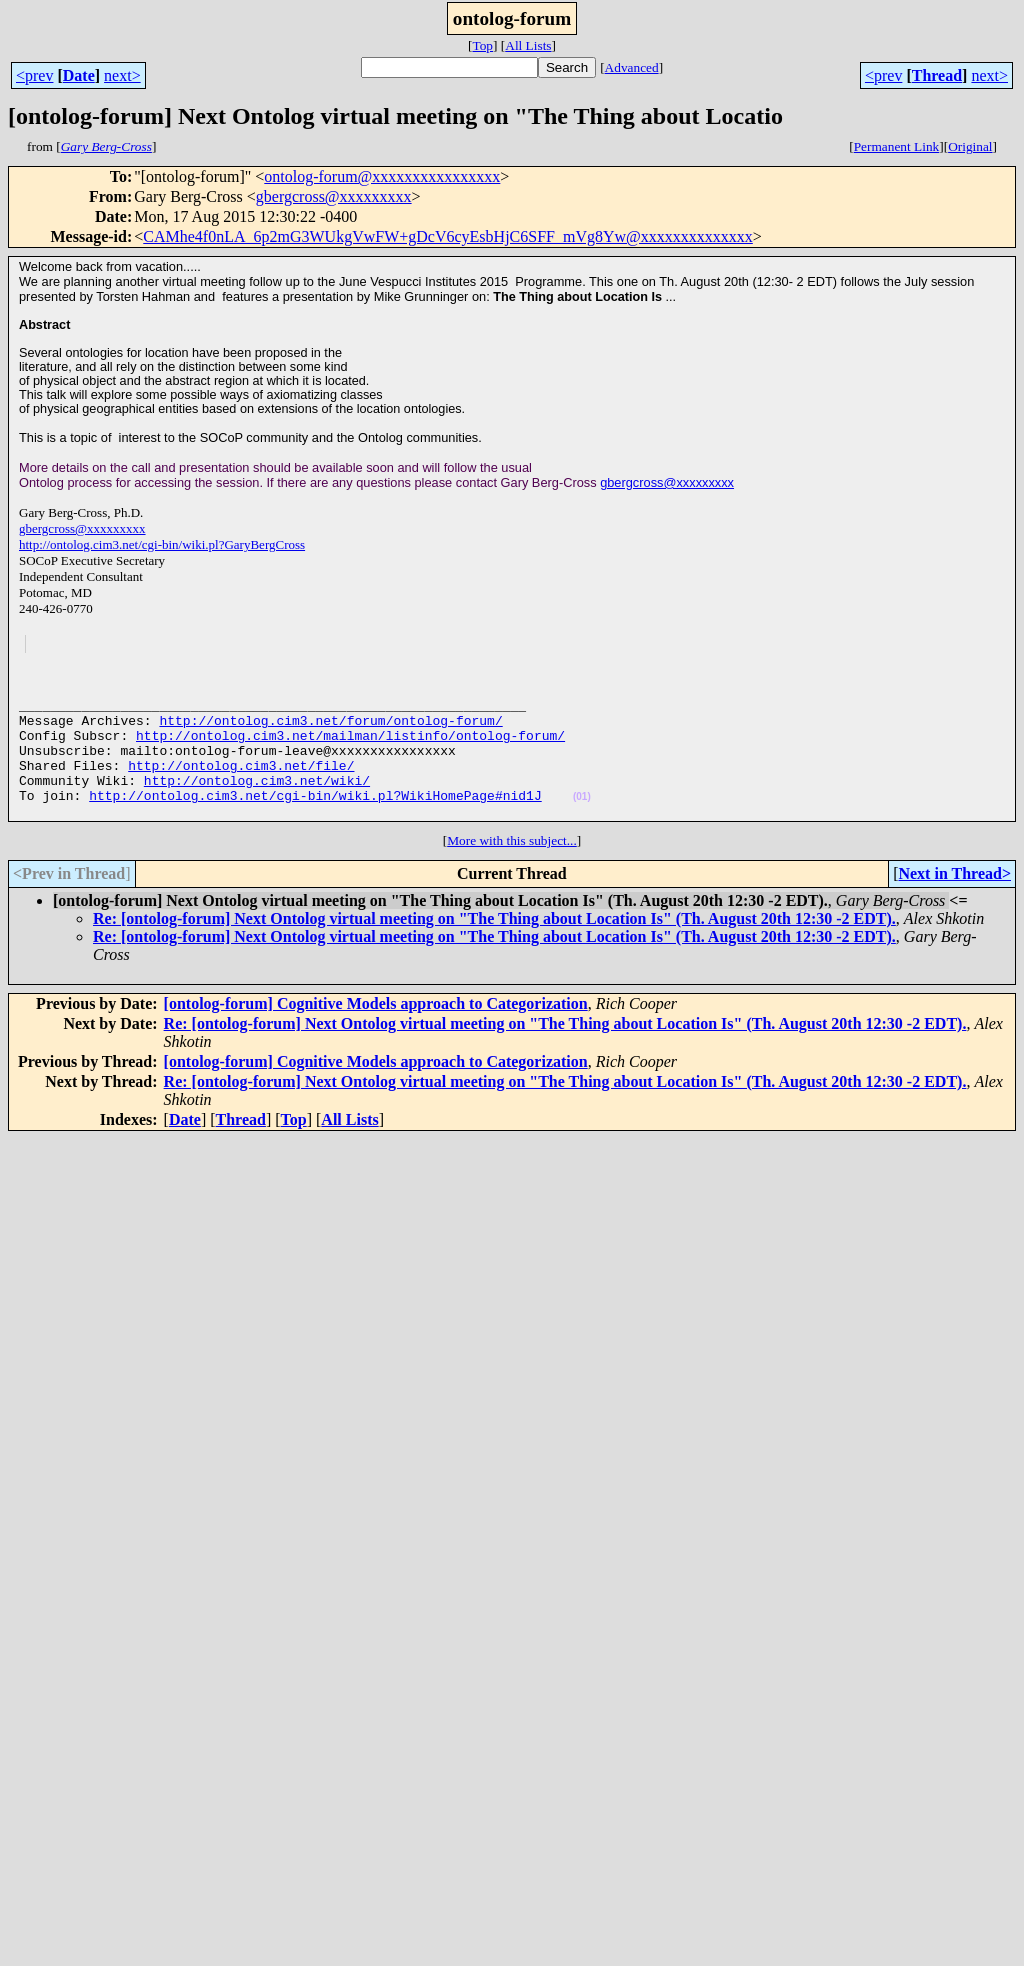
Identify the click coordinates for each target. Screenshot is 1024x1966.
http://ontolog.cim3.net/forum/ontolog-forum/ (330, 729)
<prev (34, 75)
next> (122, 75)
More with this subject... (512, 867)
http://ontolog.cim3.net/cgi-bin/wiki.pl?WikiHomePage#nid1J (315, 819)
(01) (582, 820)
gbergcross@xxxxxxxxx (334, 196)
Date (79, 75)
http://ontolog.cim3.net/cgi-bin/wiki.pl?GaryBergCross (162, 544)
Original (970, 146)
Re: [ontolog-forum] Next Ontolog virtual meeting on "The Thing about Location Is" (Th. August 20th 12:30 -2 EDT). (494, 945)
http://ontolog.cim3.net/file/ (241, 783)
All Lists (528, 45)
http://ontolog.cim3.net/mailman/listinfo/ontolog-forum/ (350, 747)
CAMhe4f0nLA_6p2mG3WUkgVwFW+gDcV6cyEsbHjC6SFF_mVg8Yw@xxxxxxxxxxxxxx (448, 236)
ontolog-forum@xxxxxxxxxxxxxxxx (382, 176)
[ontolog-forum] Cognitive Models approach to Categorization (376, 1030)
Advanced (632, 67)
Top (482, 45)
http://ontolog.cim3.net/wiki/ (257, 801)
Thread (937, 75)
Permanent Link (897, 146)
